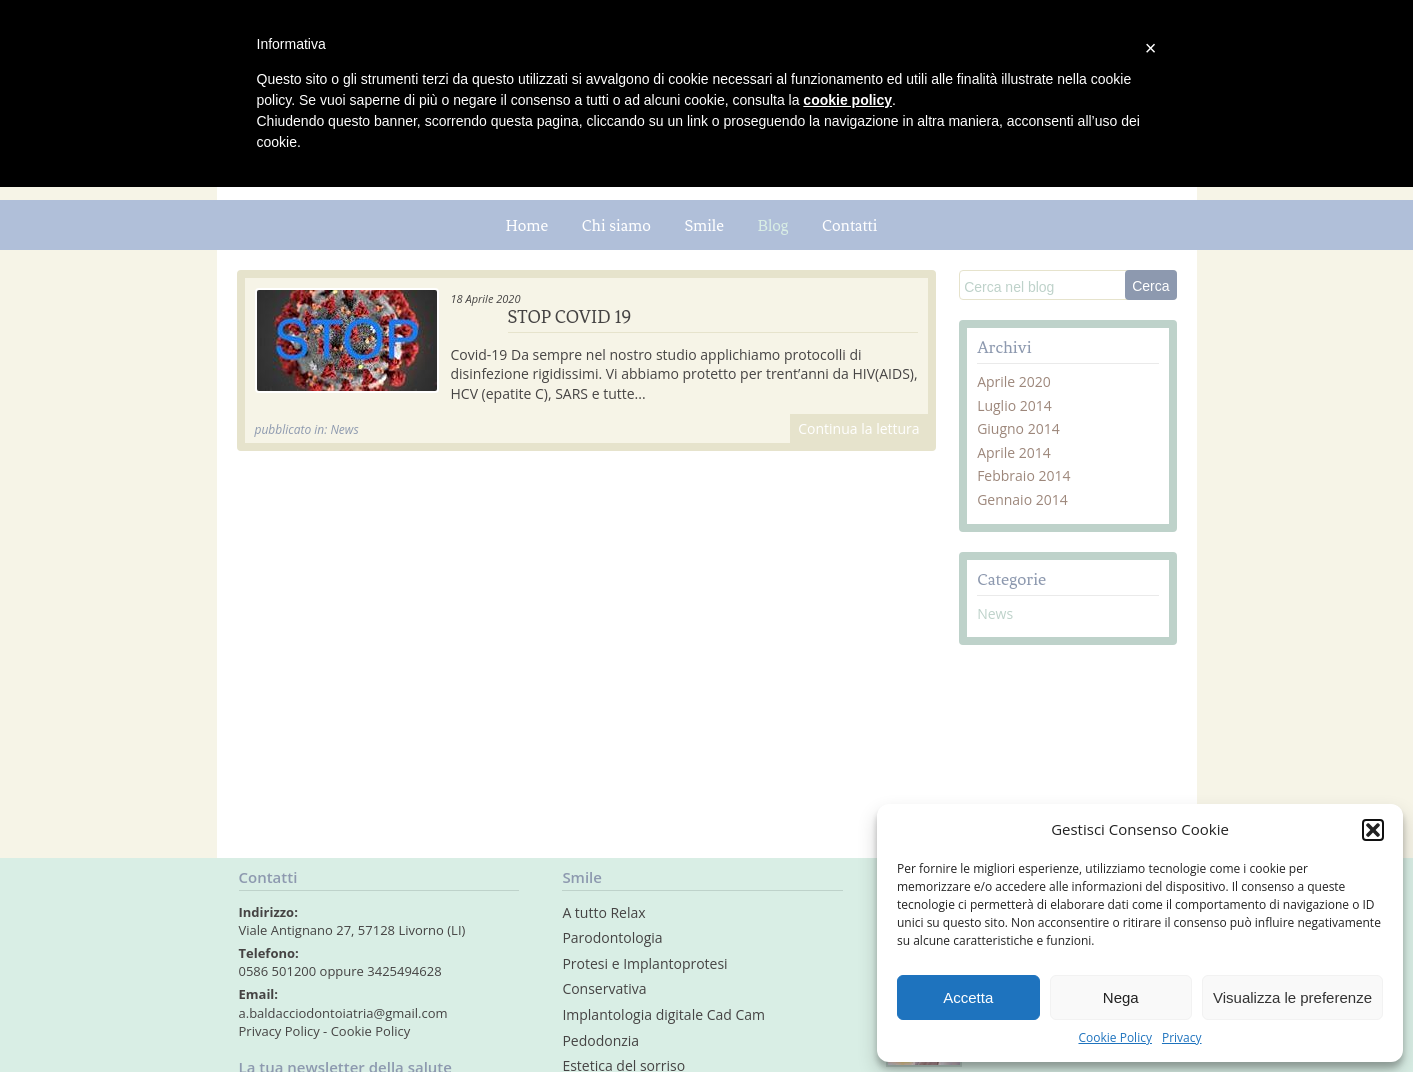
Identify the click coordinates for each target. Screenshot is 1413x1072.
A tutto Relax (603, 912)
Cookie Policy (1114, 1038)
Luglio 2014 (1014, 405)
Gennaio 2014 (1022, 499)
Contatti (849, 225)
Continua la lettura (858, 428)
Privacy (1182, 1038)
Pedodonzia (600, 1040)
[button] (1373, 830)
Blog (773, 225)
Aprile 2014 (1014, 452)
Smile (704, 225)
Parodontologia (612, 937)
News (995, 613)
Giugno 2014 (1018, 428)
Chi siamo (616, 225)
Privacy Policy (279, 1031)
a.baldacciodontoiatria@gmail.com (343, 1013)
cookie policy (847, 100)
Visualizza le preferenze (1292, 997)
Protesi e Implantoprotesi (644, 963)
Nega (1121, 997)
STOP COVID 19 (570, 317)
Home (527, 225)
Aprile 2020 (1014, 381)
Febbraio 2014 (1023, 475)
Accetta (968, 997)
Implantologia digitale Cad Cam (663, 1014)
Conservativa (604, 988)
